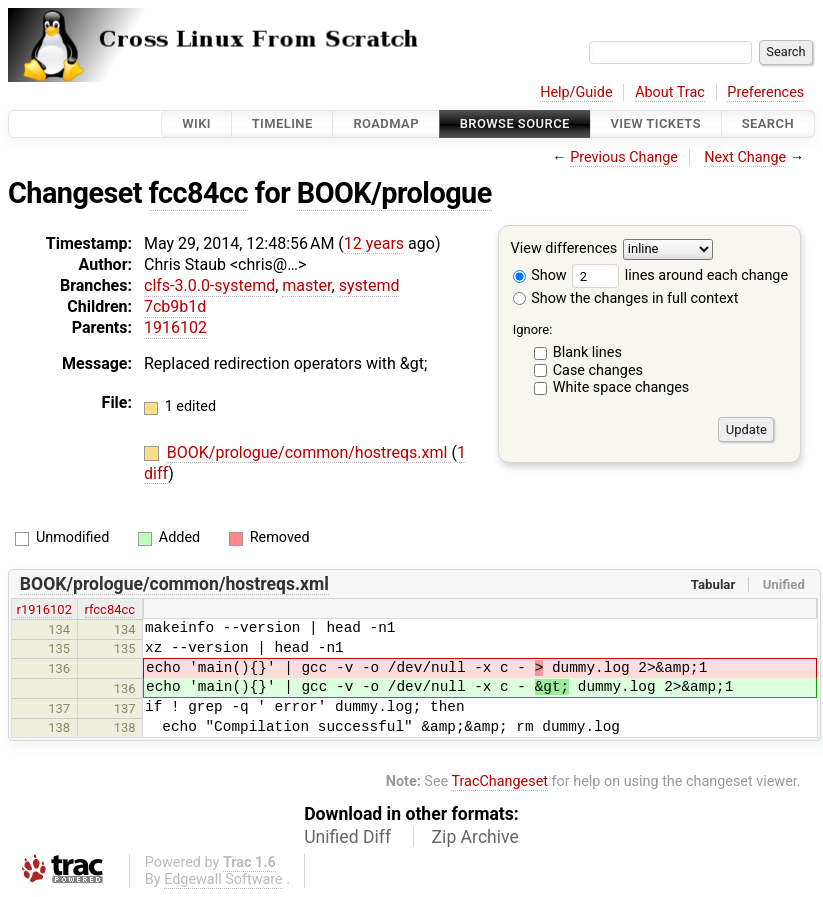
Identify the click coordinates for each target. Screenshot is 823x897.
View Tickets (656, 123)
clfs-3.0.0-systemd (209, 285)
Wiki (196, 123)
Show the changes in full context (626, 298)
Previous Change (624, 157)
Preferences (765, 92)
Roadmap (386, 123)
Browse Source (515, 123)
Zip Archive (475, 837)
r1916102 (44, 609)
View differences (564, 249)
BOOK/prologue (394, 193)
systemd (369, 285)
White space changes (621, 387)
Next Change (745, 157)
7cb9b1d (175, 306)
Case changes (598, 370)
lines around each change (680, 275)
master (306, 285)
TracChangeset (499, 781)
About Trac (670, 92)
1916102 (175, 327)
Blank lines (587, 352)
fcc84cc (198, 193)
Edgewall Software (223, 879)
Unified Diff (347, 837)
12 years (374, 243)
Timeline (282, 123)
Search (768, 123)
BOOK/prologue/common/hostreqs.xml (309, 452)
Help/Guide (576, 92)
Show (540, 275)
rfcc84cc (110, 609)
